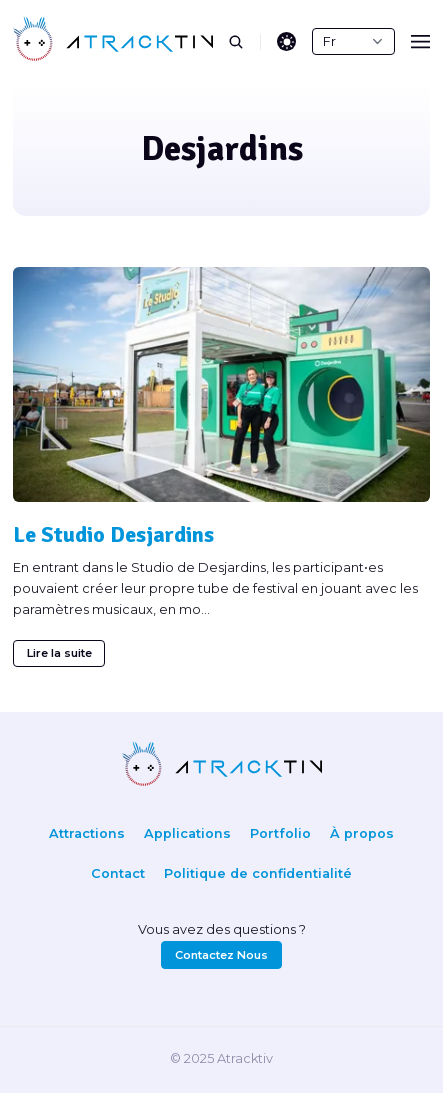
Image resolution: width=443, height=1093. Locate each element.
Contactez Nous (221, 955)
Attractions (87, 833)
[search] (244, 42)
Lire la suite (59, 653)
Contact (118, 873)
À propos (362, 833)
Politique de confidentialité (258, 873)
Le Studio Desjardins (113, 534)
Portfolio (280, 833)
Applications (187, 833)
